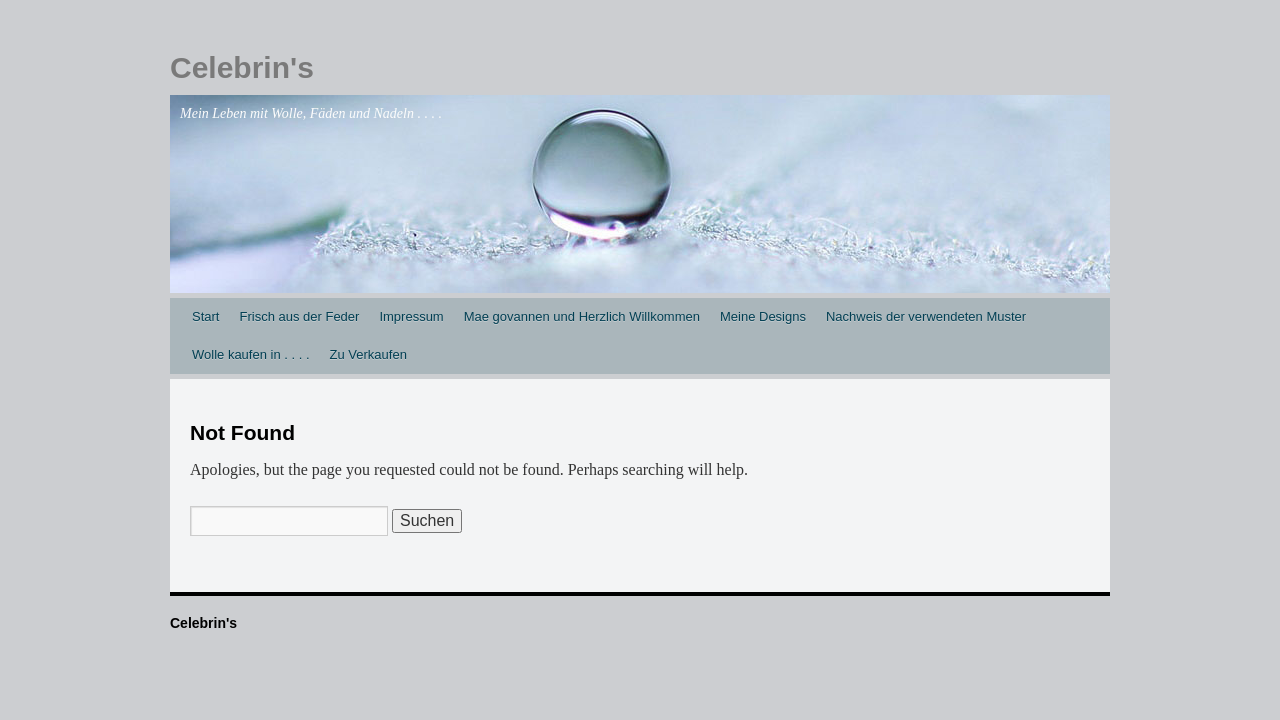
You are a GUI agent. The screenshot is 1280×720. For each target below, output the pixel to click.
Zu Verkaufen (368, 354)
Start (205, 316)
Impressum (411, 316)
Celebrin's (242, 67)
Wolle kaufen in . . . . (251, 354)
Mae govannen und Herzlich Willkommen (582, 316)
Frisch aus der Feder (299, 316)
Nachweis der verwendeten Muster (926, 316)
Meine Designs (763, 316)
